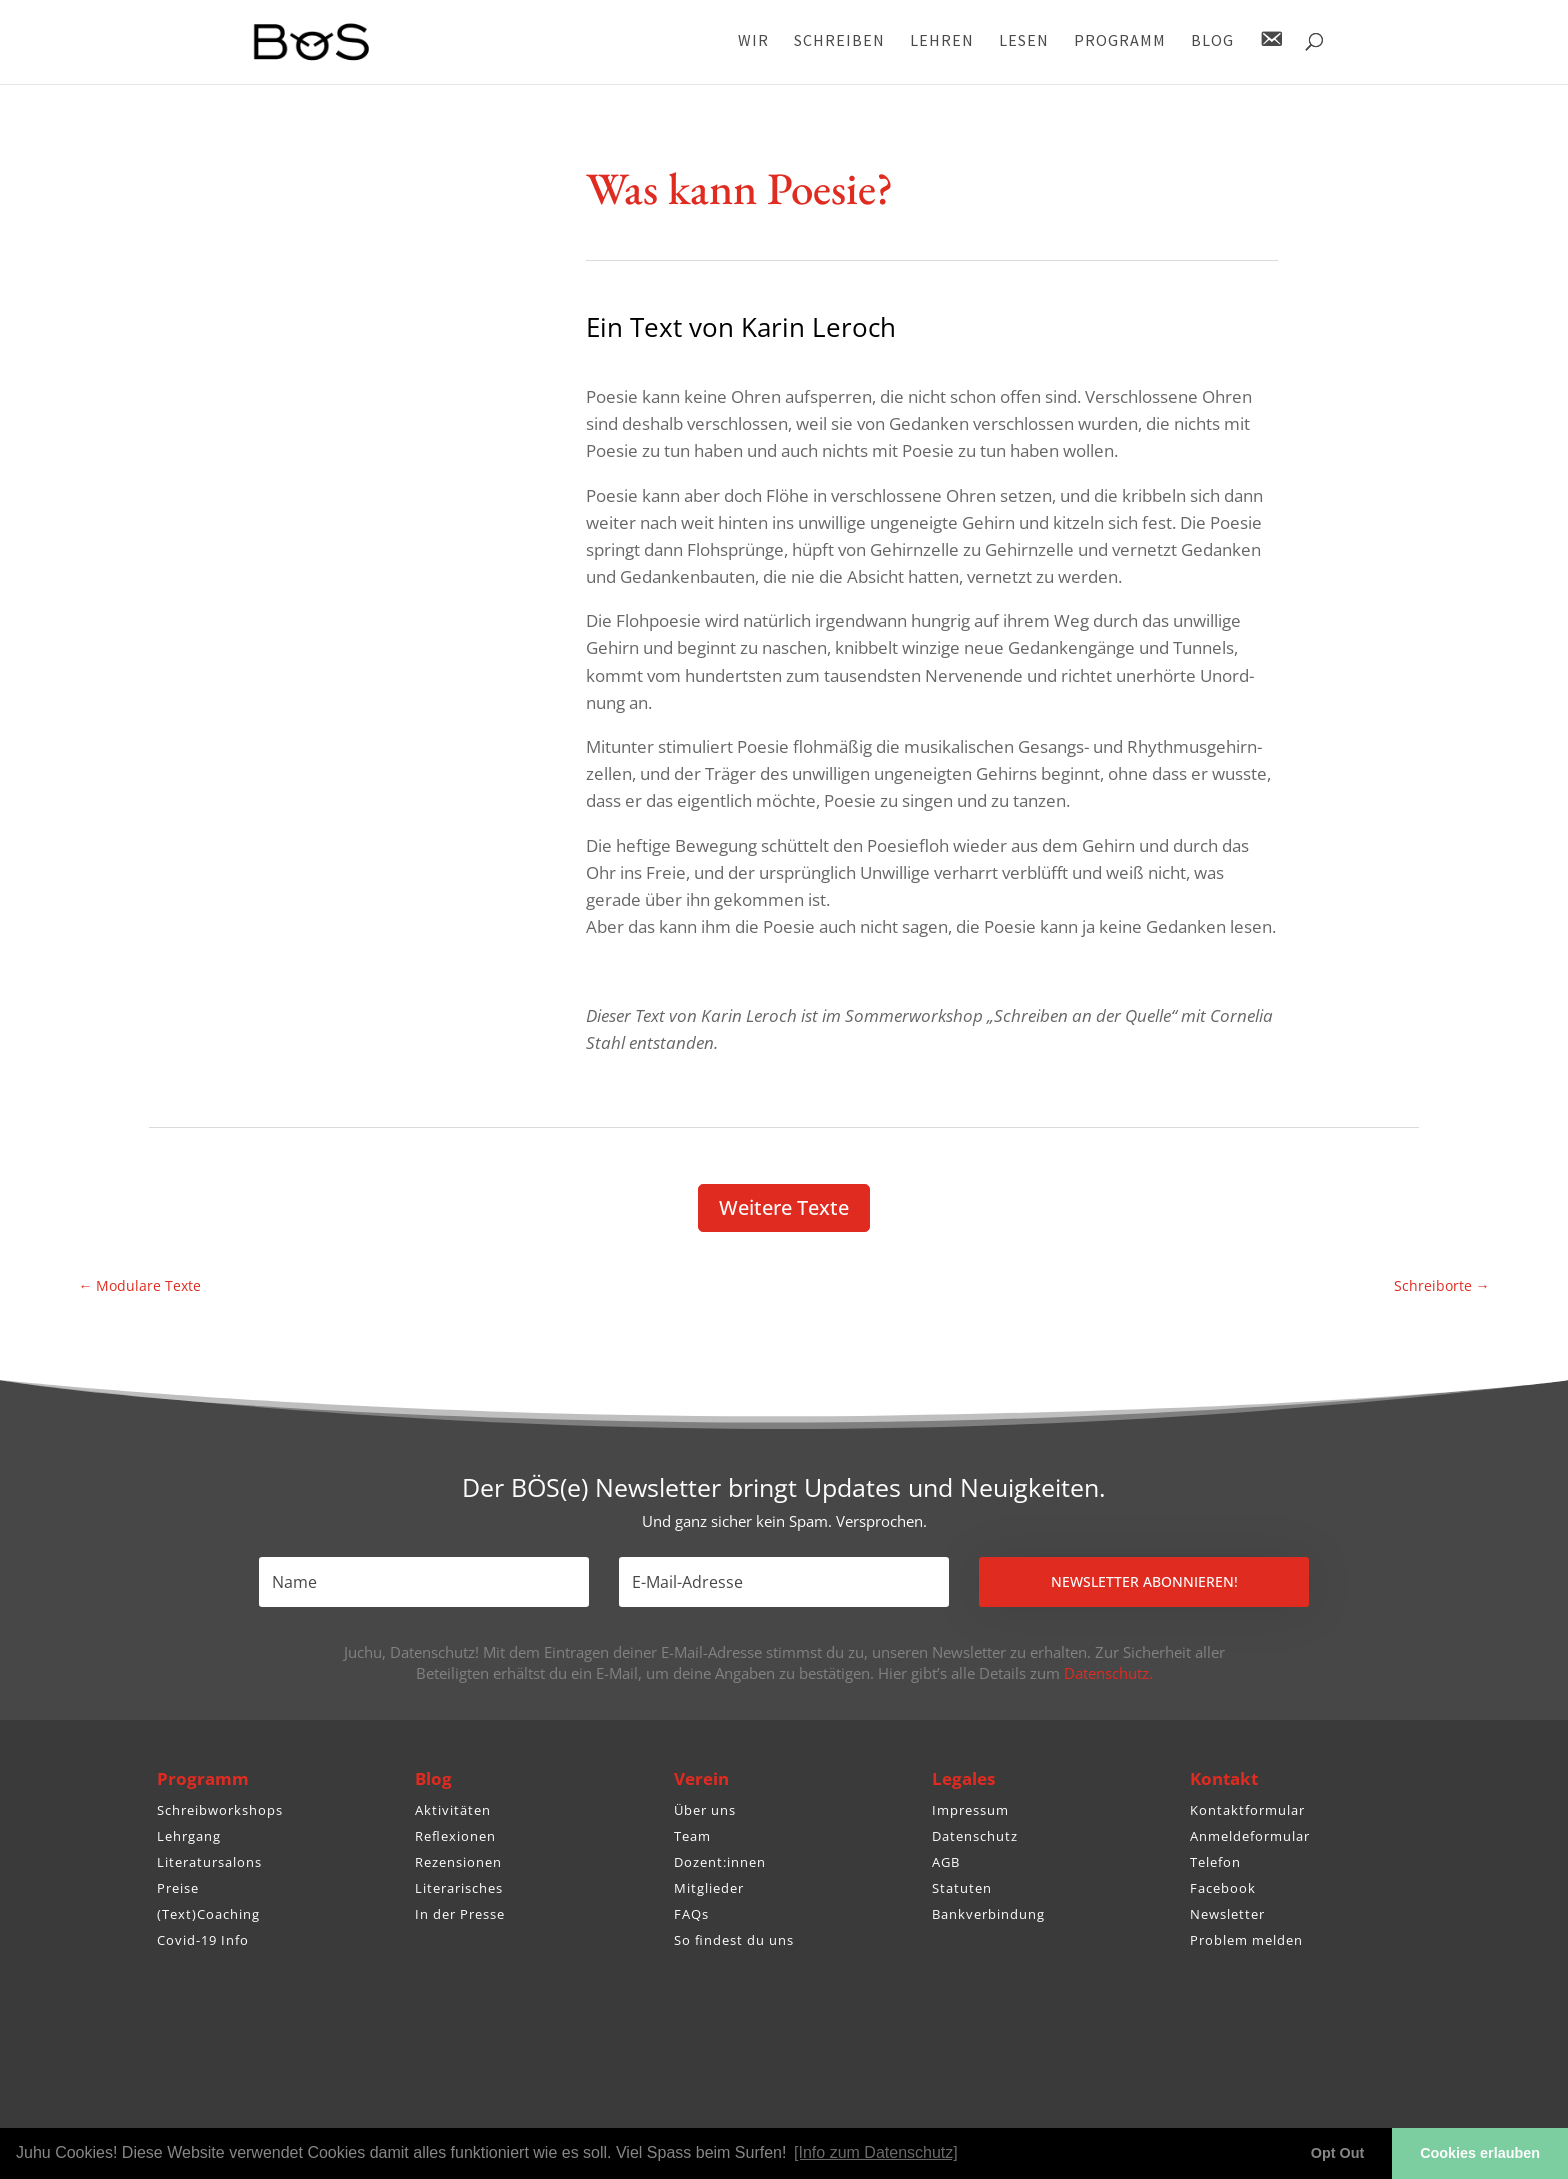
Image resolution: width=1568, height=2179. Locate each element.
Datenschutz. (1108, 1673)
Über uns (705, 1810)
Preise (178, 1888)
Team (692, 1836)
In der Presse (460, 1914)
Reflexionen (455, 1836)
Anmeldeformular (1250, 1836)
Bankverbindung (988, 1914)
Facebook (1223, 1888)
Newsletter (1227, 1914)
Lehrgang (189, 1836)
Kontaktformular (1247, 1810)
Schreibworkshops (220, 1810)
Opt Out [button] (1338, 2153)
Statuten (962, 1888)
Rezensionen (458, 1862)
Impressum (970, 1810)
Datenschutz (975, 1836)
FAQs (691, 1914)
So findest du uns (734, 1940)
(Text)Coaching (208, 1914)
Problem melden (1246, 1940)
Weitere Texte (784, 1207)
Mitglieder (709, 1888)
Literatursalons (209, 1862)
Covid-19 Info (203, 1940)
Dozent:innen (720, 1862)
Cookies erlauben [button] (1480, 2153)
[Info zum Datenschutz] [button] (876, 2152)
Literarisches (459, 1888)
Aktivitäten (453, 1810)
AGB (946, 1862)
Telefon (1215, 1862)
